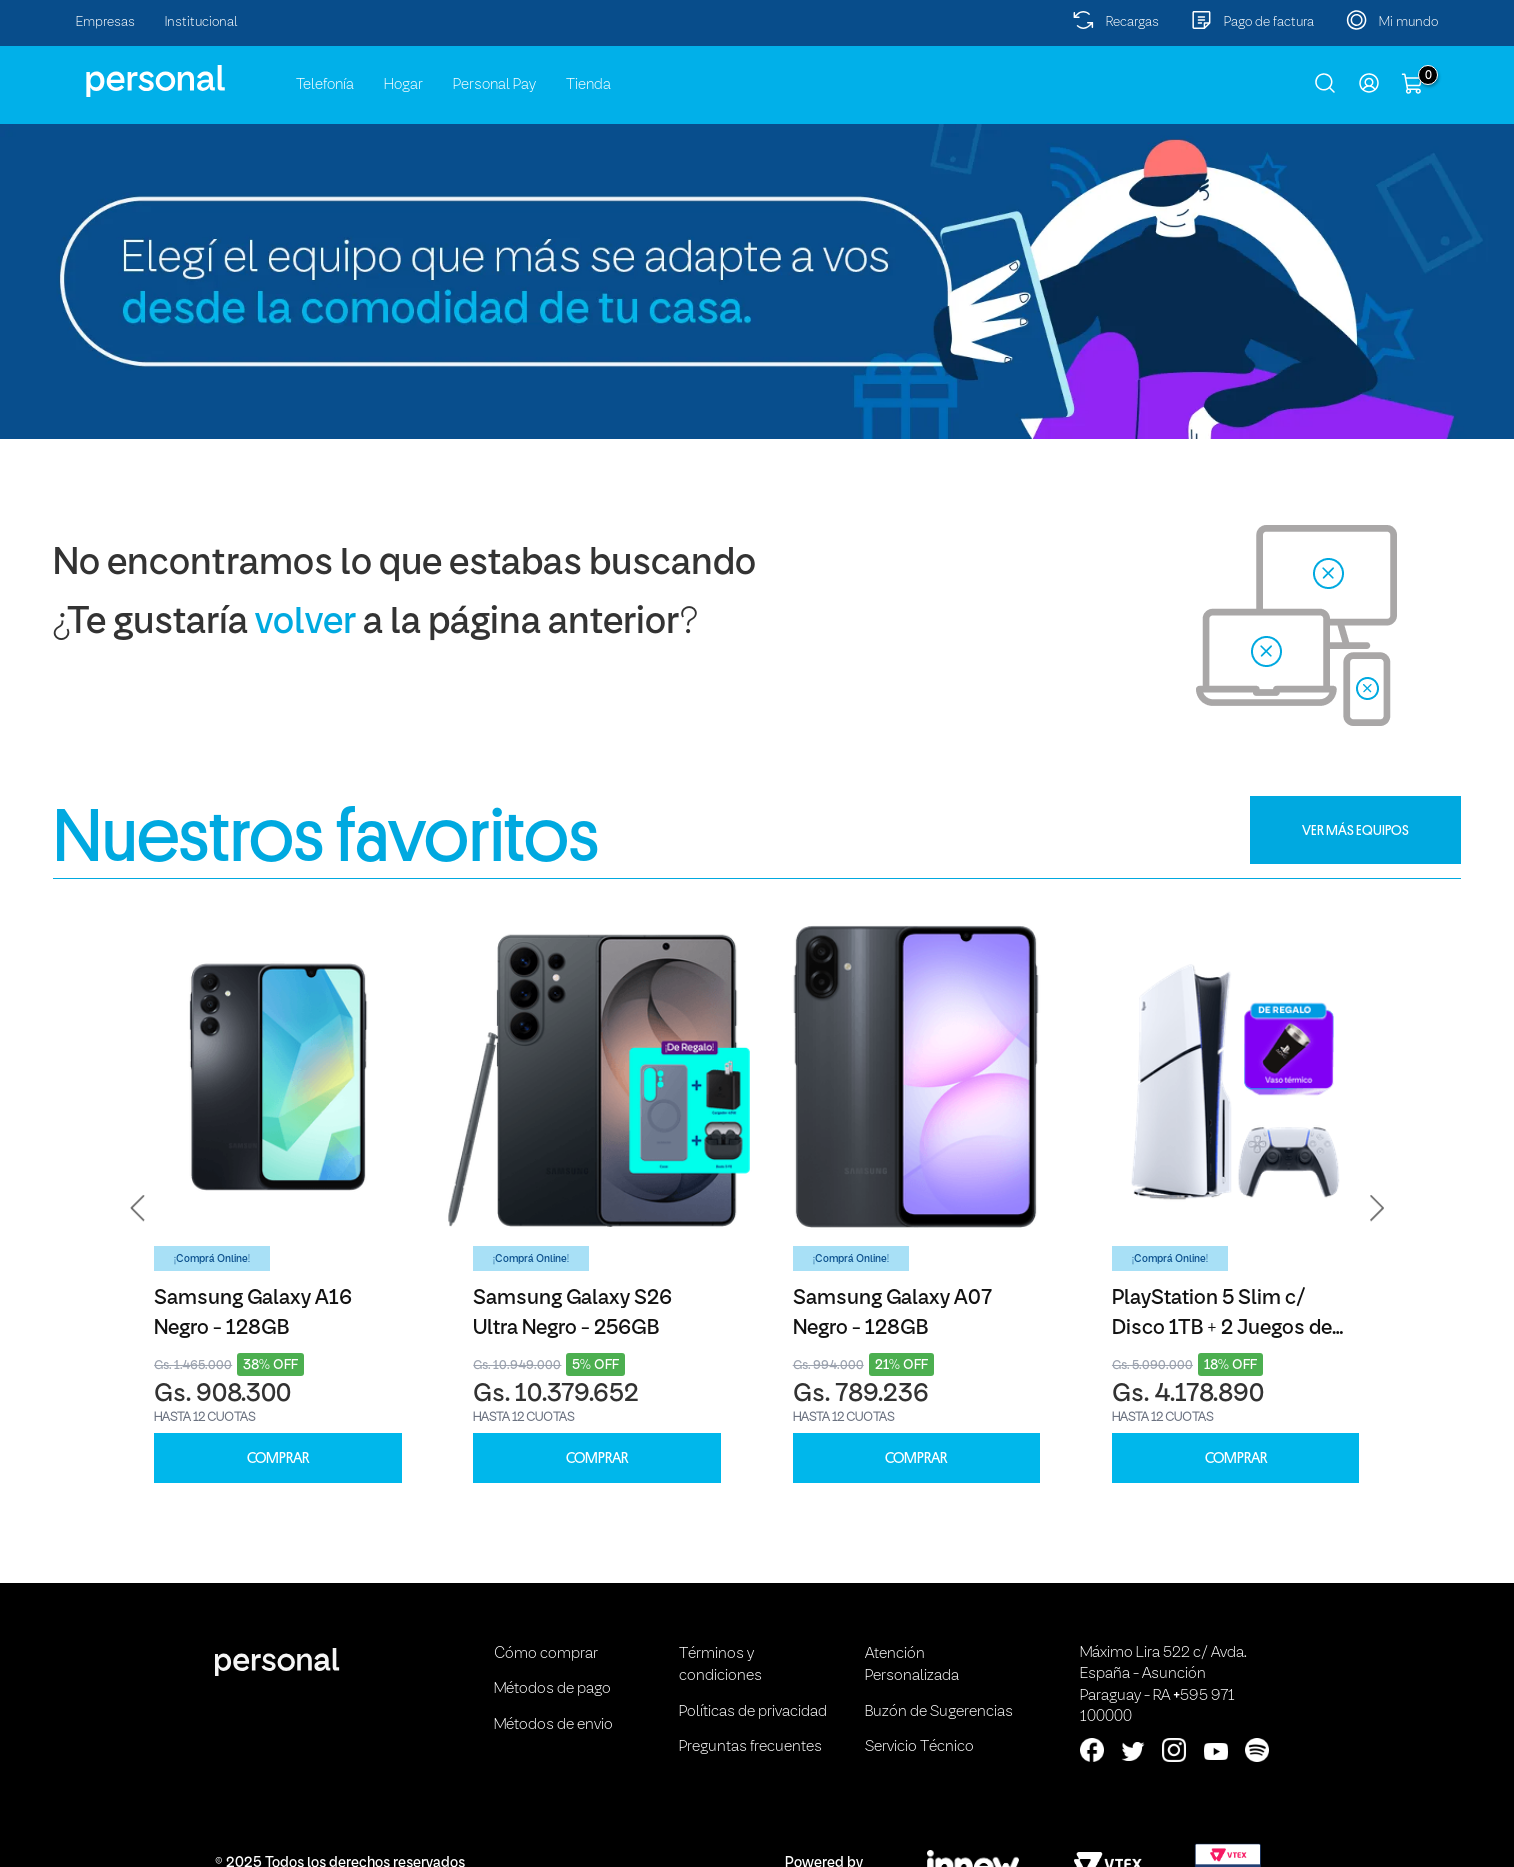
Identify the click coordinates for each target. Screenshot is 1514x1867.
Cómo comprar (546, 1654)
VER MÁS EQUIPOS (1355, 830)
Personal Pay (494, 85)
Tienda (588, 85)
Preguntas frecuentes (750, 1747)
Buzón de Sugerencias (939, 1712)
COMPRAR (278, 1458)
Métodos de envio (553, 1725)
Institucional (201, 22)
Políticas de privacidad (753, 1712)
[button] (138, 1209)
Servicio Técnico (919, 1747)
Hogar (403, 85)
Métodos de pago (552, 1689)
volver (305, 623)
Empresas (105, 22)
